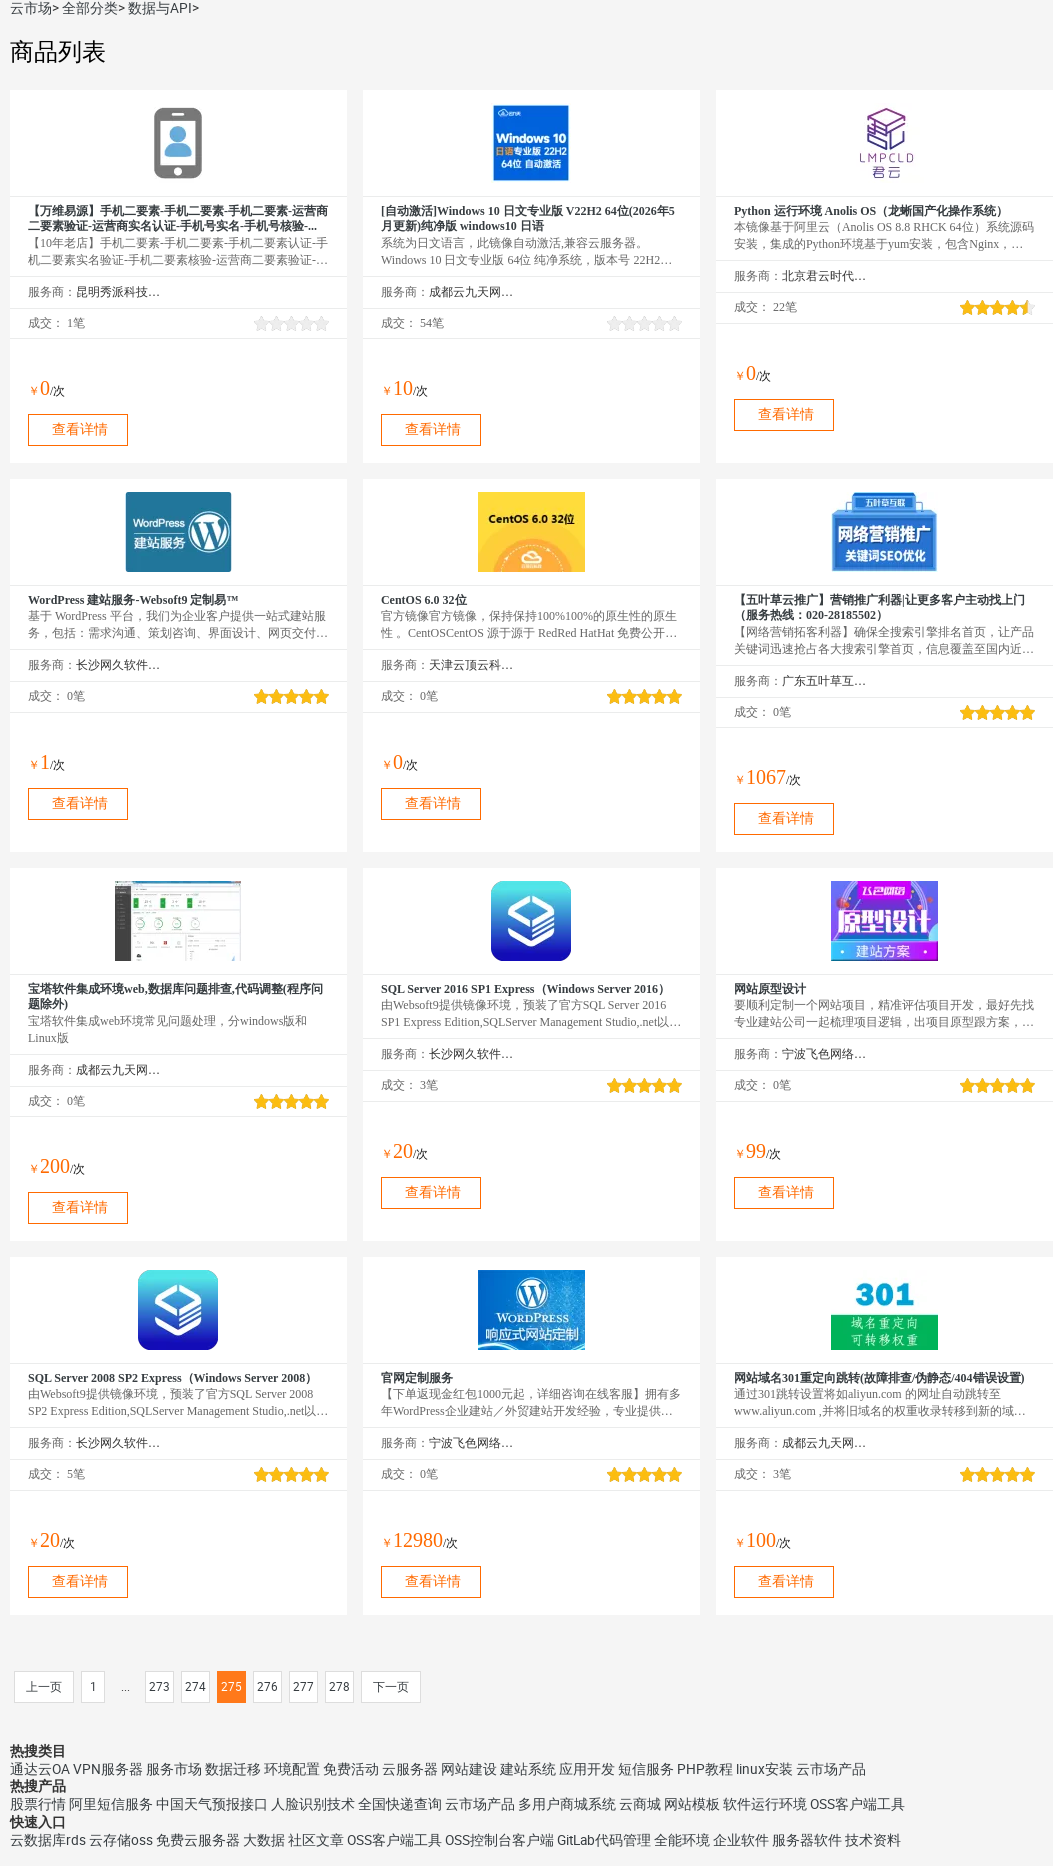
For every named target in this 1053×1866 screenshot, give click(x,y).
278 (339, 1687)
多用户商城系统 (567, 1804)
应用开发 (587, 1769)
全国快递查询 (400, 1804)
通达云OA (40, 1769)
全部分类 (90, 8)
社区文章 (316, 1840)
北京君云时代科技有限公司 (824, 276)
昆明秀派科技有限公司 (118, 292)
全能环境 (682, 1840)
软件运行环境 (765, 1804)
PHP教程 (705, 1769)
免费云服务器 (198, 1840)
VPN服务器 (108, 1769)
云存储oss (121, 1840)
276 (267, 1687)
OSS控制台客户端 (499, 1840)
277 (303, 1687)
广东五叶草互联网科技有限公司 (824, 681)
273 (159, 1687)
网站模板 (692, 1804)
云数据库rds (48, 1840)
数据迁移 (233, 1769)
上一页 (44, 1687)
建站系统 (528, 1769)
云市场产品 (831, 1769)
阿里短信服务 (111, 1804)
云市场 (31, 8)
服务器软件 (807, 1840)
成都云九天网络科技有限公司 (471, 292)
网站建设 (469, 1769)
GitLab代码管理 (604, 1840)
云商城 (640, 1804)
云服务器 (410, 1769)
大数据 (264, 1840)
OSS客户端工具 (857, 1804)
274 (195, 1687)
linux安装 (764, 1769)
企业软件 (741, 1840)
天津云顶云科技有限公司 (471, 665)
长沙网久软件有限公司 (118, 665)
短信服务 (646, 1769)
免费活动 (351, 1769)
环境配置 (292, 1769)
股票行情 (38, 1804)
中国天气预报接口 (212, 1804)
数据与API (160, 8)
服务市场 (174, 1769)
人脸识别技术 (313, 1804)
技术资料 (873, 1840)
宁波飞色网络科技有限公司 (824, 1054)
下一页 (391, 1687)
